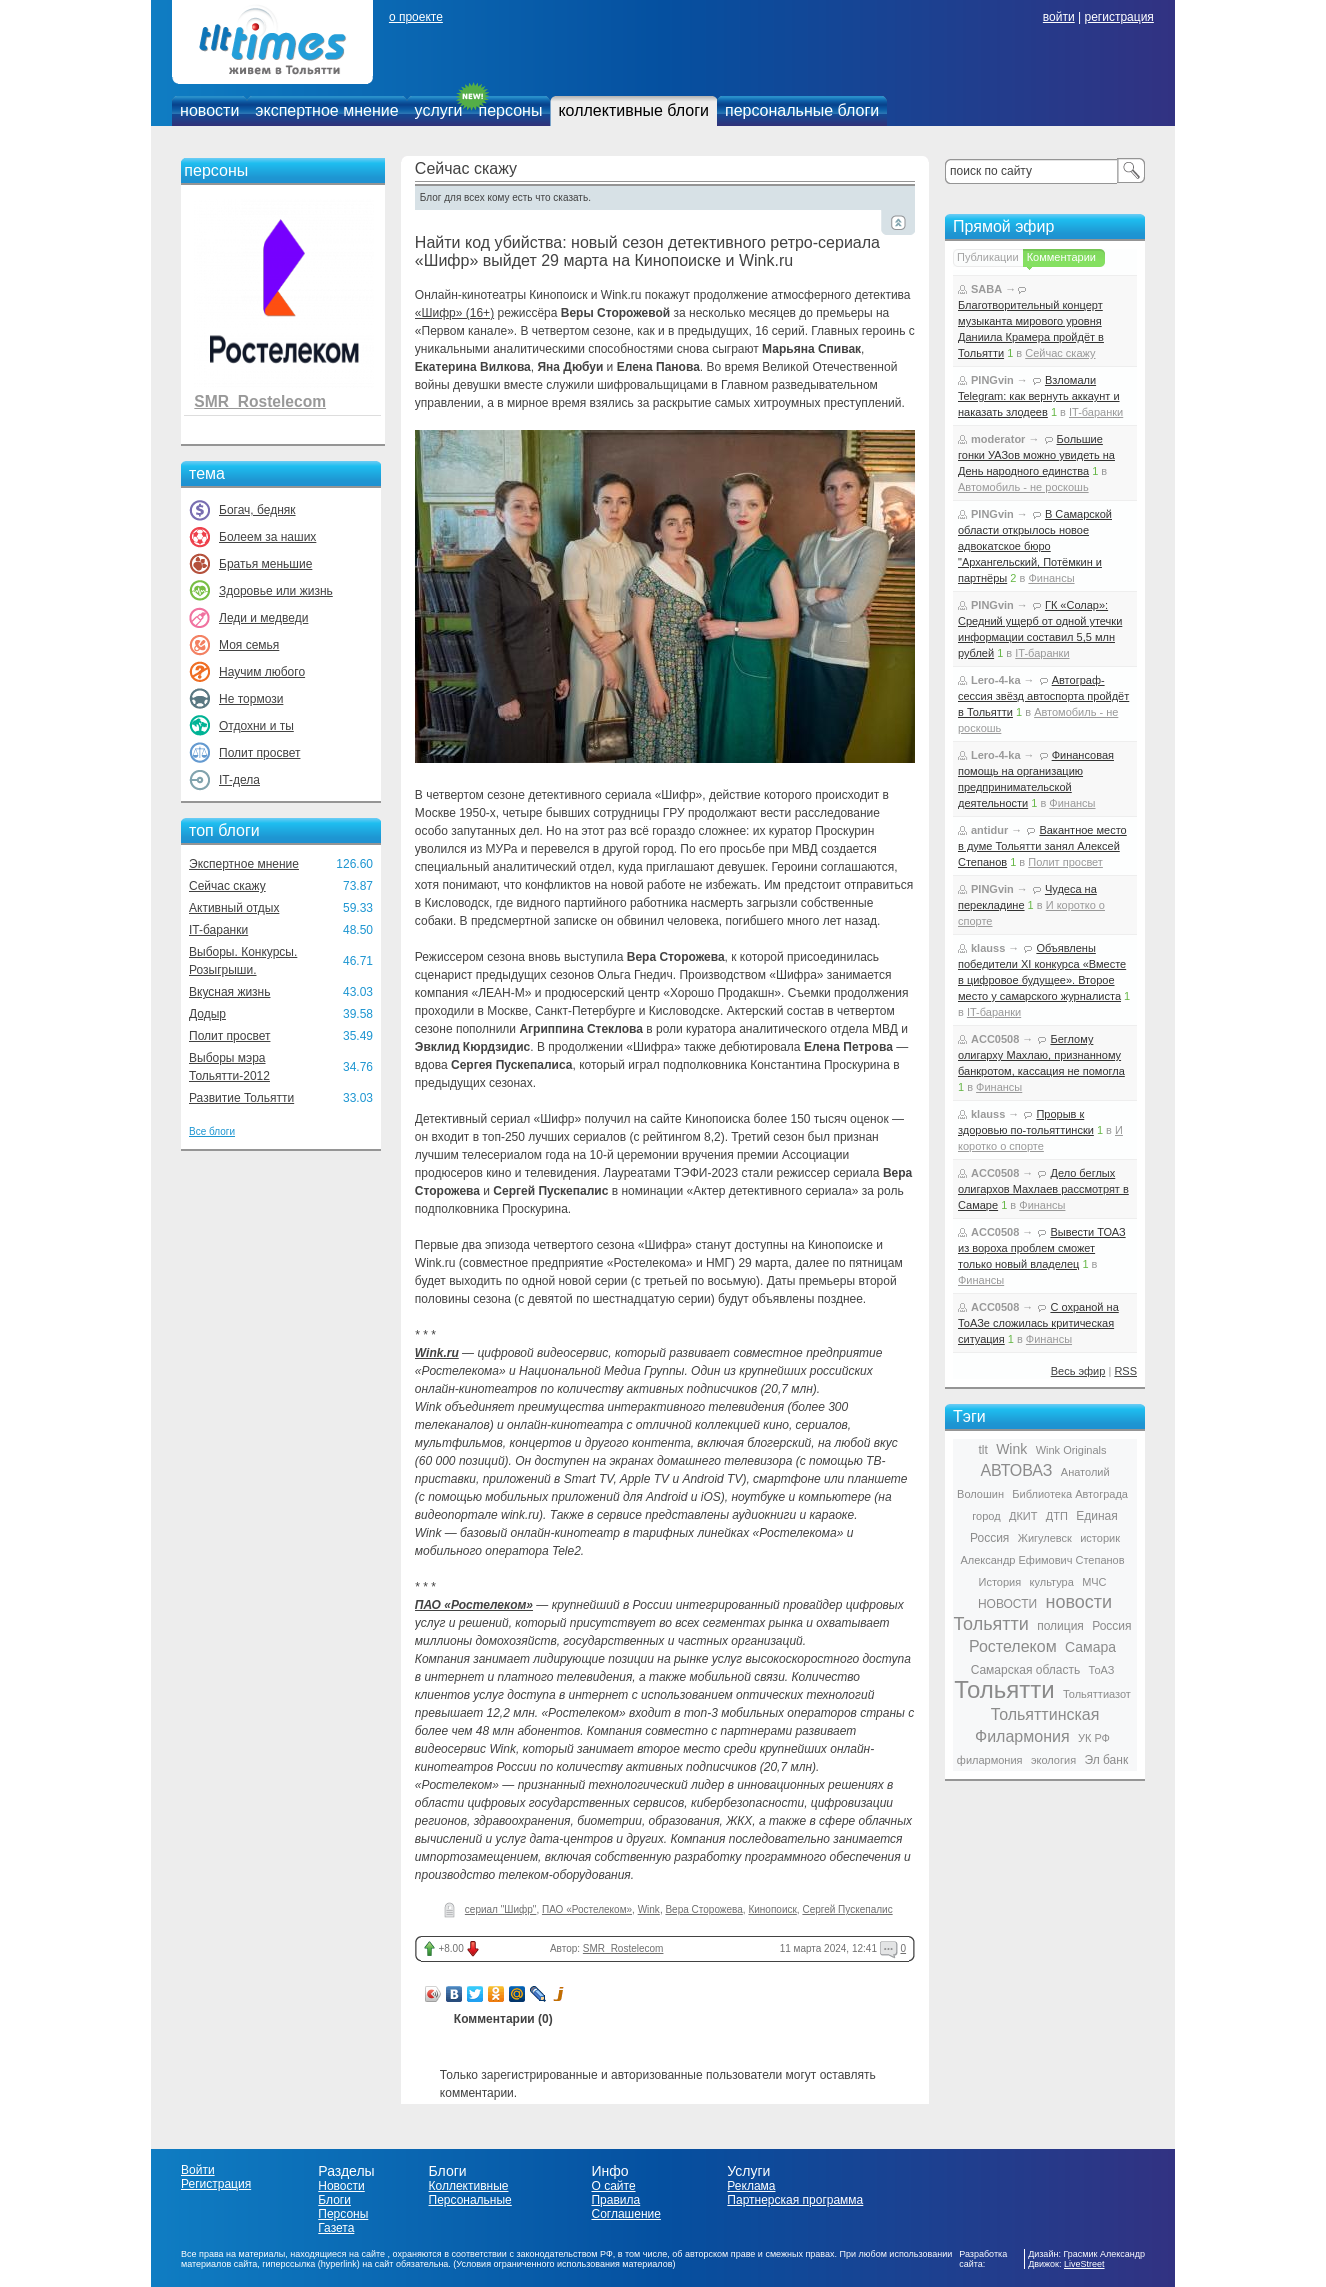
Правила (615, 2200)
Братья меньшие (265, 564)
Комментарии (1061, 257)
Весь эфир (1078, 1371)
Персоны (343, 2214)
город (986, 1516)
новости (209, 110)
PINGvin (992, 380)
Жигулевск (1045, 1538)
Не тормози (251, 699)
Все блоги (212, 1131)
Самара (1090, 1647)
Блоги (334, 2200)
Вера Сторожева (703, 1909)
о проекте (416, 17)
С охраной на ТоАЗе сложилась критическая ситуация (1038, 1323)
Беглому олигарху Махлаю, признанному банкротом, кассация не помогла (1041, 1055)
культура (1052, 1582)
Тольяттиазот (1097, 1694)
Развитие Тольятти (241, 1098)
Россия (1111, 1626)
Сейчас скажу (227, 886)
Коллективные (469, 2186)
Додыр (207, 1014)
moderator (998, 439)
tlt (982, 1450)
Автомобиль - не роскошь (1023, 487)
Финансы (1051, 578)
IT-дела (239, 780)
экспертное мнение (326, 110)
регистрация (1118, 17)
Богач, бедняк (257, 510)
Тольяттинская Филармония (1037, 1725)
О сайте (613, 2186)
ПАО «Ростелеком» (474, 1605)
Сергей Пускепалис (847, 1909)
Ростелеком (1013, 1646)
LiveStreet (1084, 2264)
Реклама (751, 2186)
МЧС (1094, 1582)
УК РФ (1094, 1738)
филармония (990, 1760)
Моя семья (249, 645)
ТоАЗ (1102, 1670)
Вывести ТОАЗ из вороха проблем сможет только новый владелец (1042, 1248)
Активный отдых (234, 908)
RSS (1125, 1371)
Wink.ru (437, 1353)
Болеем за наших (267, 537)
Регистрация (216, 2184)
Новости (341, 2186)
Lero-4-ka (996, 680)
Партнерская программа (795, 2200)
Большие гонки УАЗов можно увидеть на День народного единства (1036, 455)
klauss (988, 948)
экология (1053, 1760)
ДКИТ (1023, 1516)
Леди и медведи (263, 618)
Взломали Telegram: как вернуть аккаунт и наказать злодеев (1039, 396)
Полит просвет (259, 753)
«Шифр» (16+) (454, 313)
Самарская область (1026, 1670)
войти (1059, 17)
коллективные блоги (633, 110)
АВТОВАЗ (1016, 1470)
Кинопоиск (772, 1909)
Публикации (988, 257)
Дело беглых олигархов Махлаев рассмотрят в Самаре (1043, 1189)
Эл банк (1106, 1760)
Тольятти (1004, 1689)
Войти (198, 2170)
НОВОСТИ (1007, 1604)
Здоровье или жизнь (276, 591)
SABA (986, 289)
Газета (336, 2228)
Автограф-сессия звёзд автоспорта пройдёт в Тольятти (1043, 696)
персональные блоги (802, 110)
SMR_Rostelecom (260, 401)
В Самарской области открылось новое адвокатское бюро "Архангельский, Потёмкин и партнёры (1035, 546)
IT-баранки (218, 930)
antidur (989, 830)
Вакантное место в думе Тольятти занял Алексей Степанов (1042, 846)
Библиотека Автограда (1070, 1494)
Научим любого (262, 672)
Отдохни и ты (256, 726)
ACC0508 (995, 1039)
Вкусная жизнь (230, 992)
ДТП (1057, 1516)
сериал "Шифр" (501, 1909)
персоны (511, 110)
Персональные (470, 2200)
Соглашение (625, 2214)
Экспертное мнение (244, 864)
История (1000, 1582)
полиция (1060, 1626)
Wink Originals (1071, 1450)
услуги (439, 110)
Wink (649, 1909)
